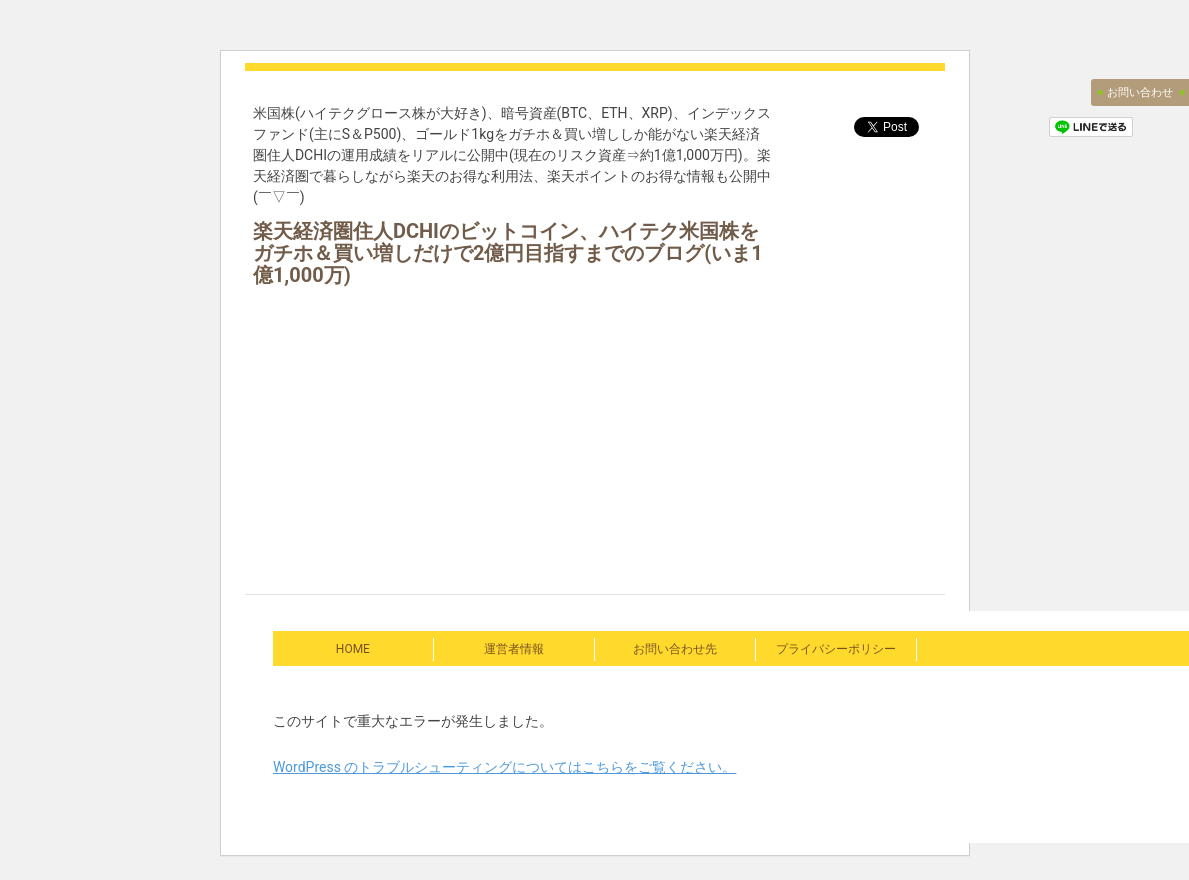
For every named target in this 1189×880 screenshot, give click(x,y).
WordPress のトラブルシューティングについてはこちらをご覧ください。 (505, 767)
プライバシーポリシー (836, 649)
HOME (353, 649)
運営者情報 (514, 649)
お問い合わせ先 (675, 649)
